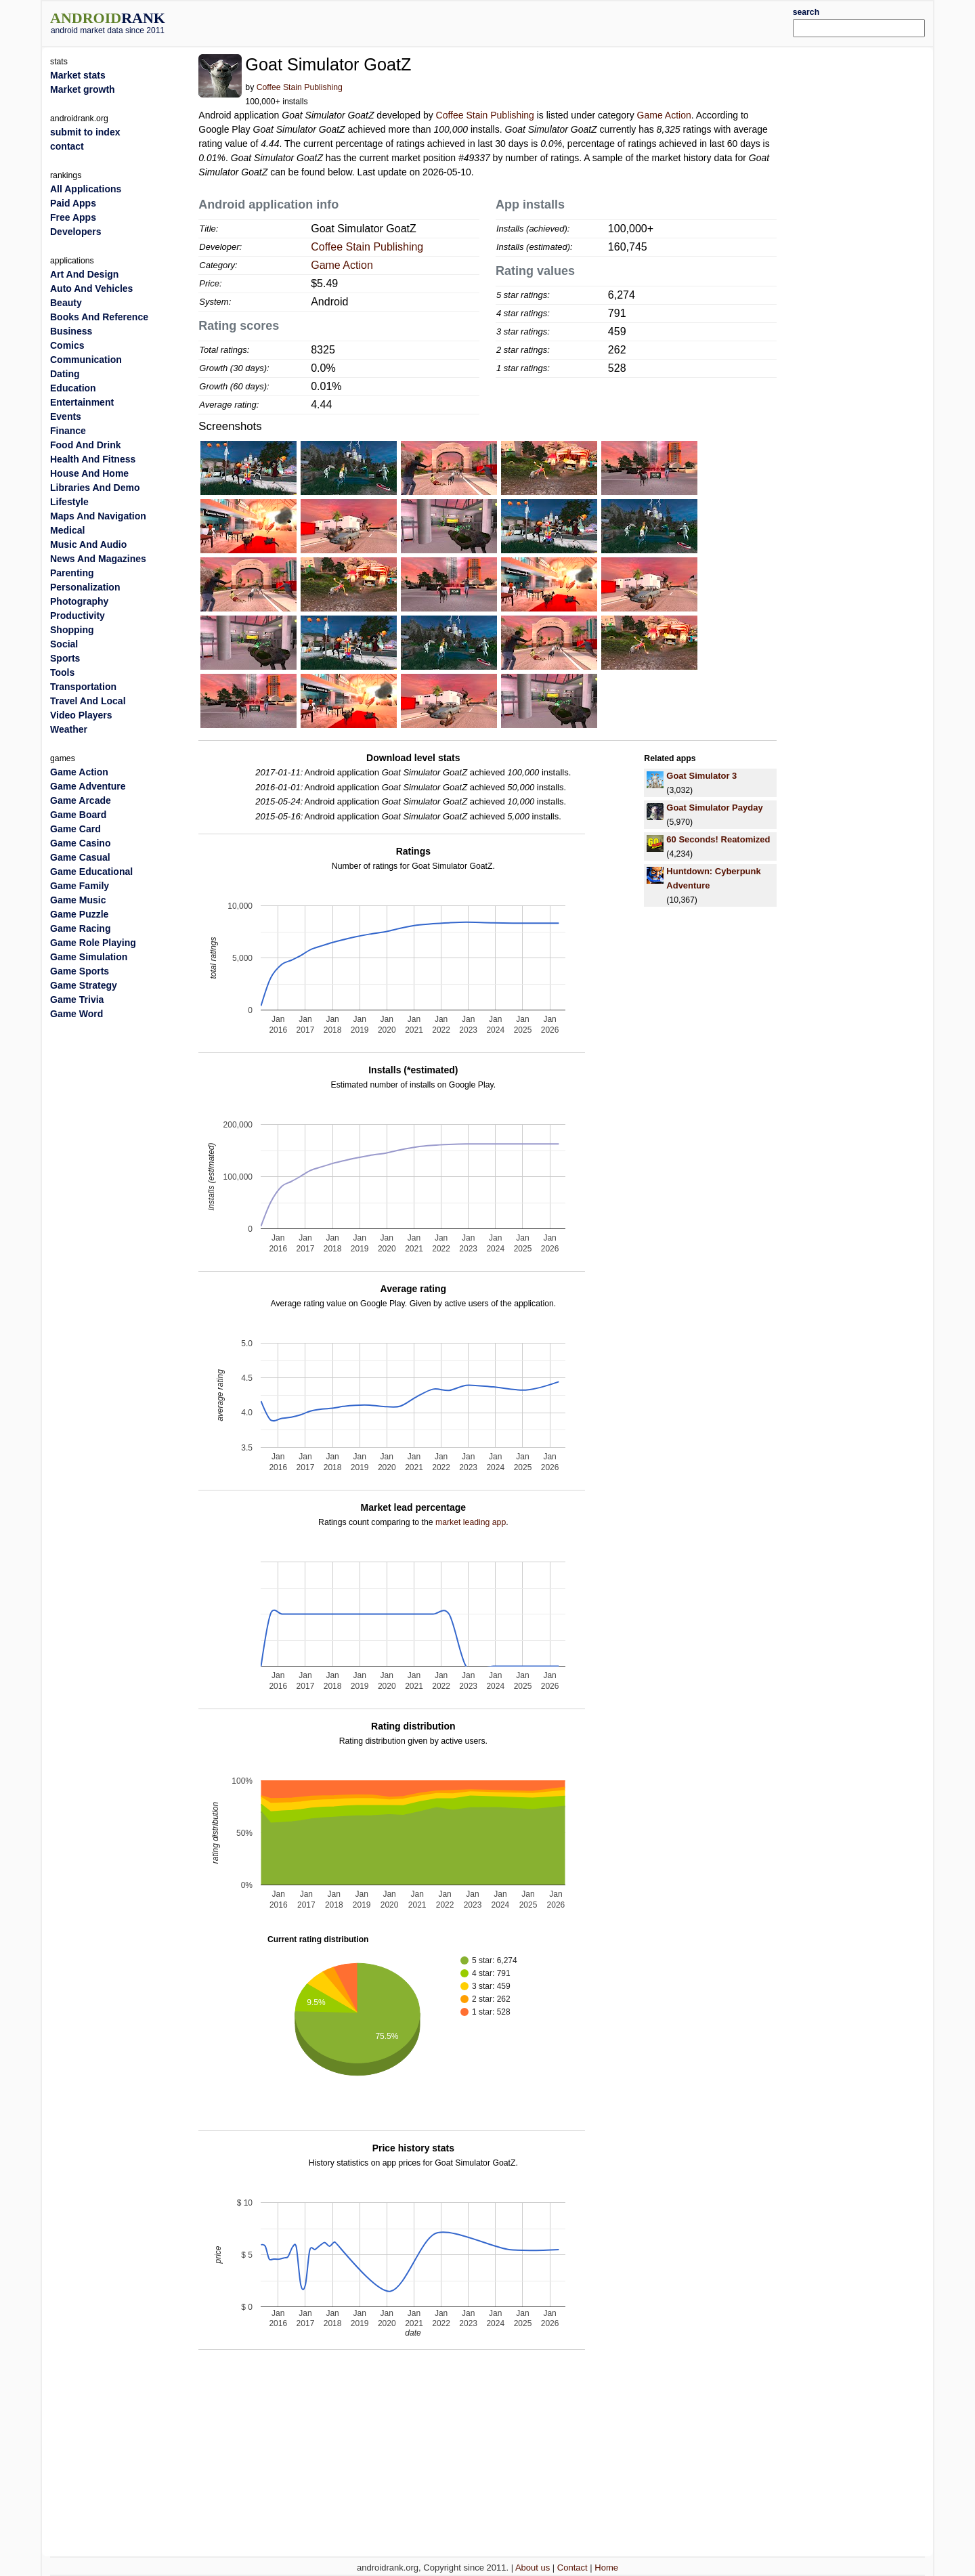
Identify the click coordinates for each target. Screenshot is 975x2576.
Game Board (78, 814)
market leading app (470, 1522)
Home (606, 2567)
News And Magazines (98, 558)
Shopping (72, 629)
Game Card (75, 828)
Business (71, 331)
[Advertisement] (524, 21)
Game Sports (79, 971)
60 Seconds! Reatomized (718, 839)
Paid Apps (73, 203)
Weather (68, 729)
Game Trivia (77, 999)
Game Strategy (83, 985)
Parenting (72, 572)
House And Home (89, 473)
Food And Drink (85, 444)
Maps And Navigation (98, 516)
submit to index (85, 132)
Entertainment (82, 402)
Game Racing (80, 928)
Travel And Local (88, 700)
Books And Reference (99, 317)
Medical (67, 530)
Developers (75, 231)
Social (64, 644)
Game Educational (91, 871)
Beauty (66, 302)
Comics (67, 345)
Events (65, 416)
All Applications (85, 189)
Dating (65, 373)
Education (73, 388)
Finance (68, 430)
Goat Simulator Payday (714, 807)
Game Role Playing (93, 942)
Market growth (82, 89)
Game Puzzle (79, 914)
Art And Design (84, 274)
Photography (79, 601)
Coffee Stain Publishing (300, 87)
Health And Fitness (92, 459)
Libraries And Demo (95, 487)
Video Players (81, 715)
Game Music (78, 900)
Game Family (79, 885)
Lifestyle (69, 501)
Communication (86, 359)
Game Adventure (88, 786)
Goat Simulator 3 (701, 776)
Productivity (77, 615)
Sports (65, 658)
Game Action (664, 115)
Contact (572, 2567)
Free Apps (73, 217)
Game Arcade (80, 800)
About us (532, 2567)
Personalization (85, 587)
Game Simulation (88, 956)
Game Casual (80, 857)
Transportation (83, 686)
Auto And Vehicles (91, 288)
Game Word (76, 1013)
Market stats (78, 75)
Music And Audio (88, 544)
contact (67, 146)
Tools (62, 672)
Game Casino (80, 843)
